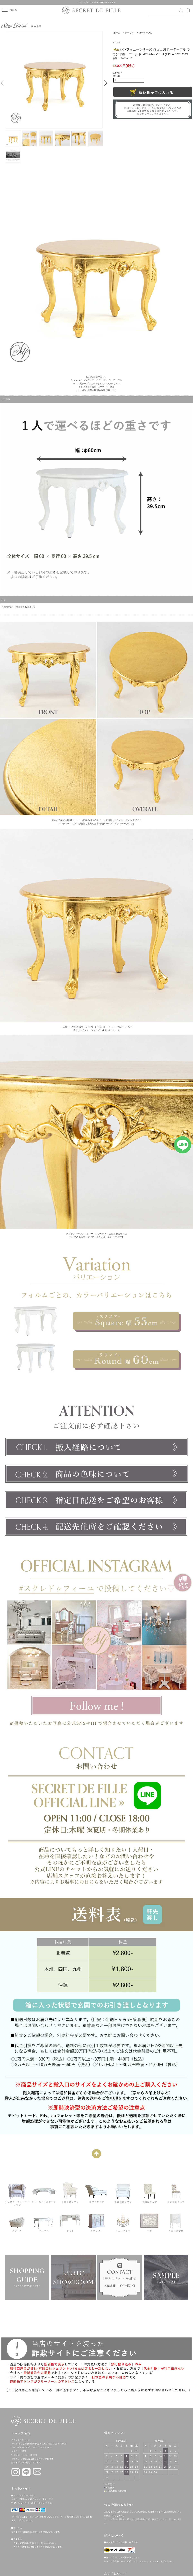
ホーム (116, 32)
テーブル (129, 32)
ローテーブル (145, 32)
